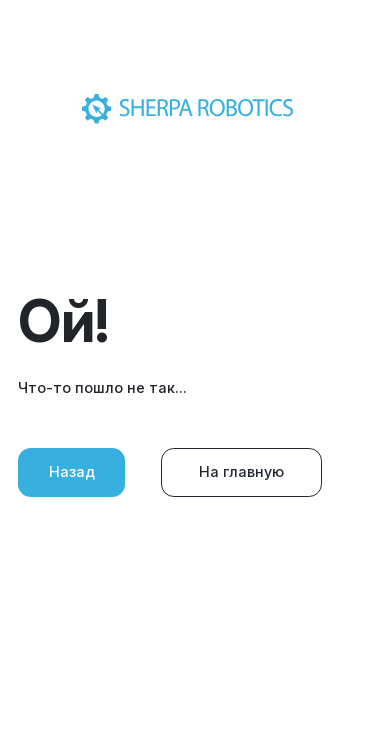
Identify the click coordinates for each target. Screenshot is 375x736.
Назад (72, 471)
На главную (241, 471)
